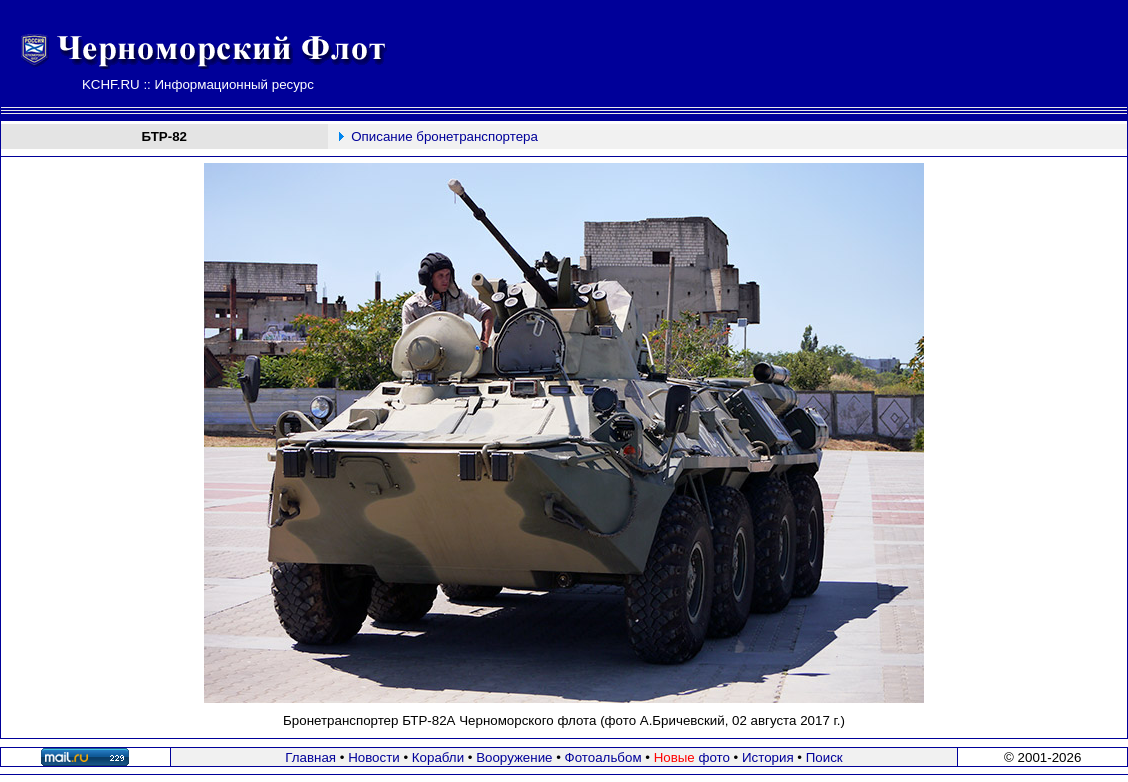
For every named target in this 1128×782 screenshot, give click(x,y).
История (768, 757)
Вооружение (514, 757)
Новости (374, 757)
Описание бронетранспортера (444, 136)
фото (692, 757)
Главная (310, 757)
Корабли (438, 757)
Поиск (824, 757)
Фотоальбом (603, 757)
